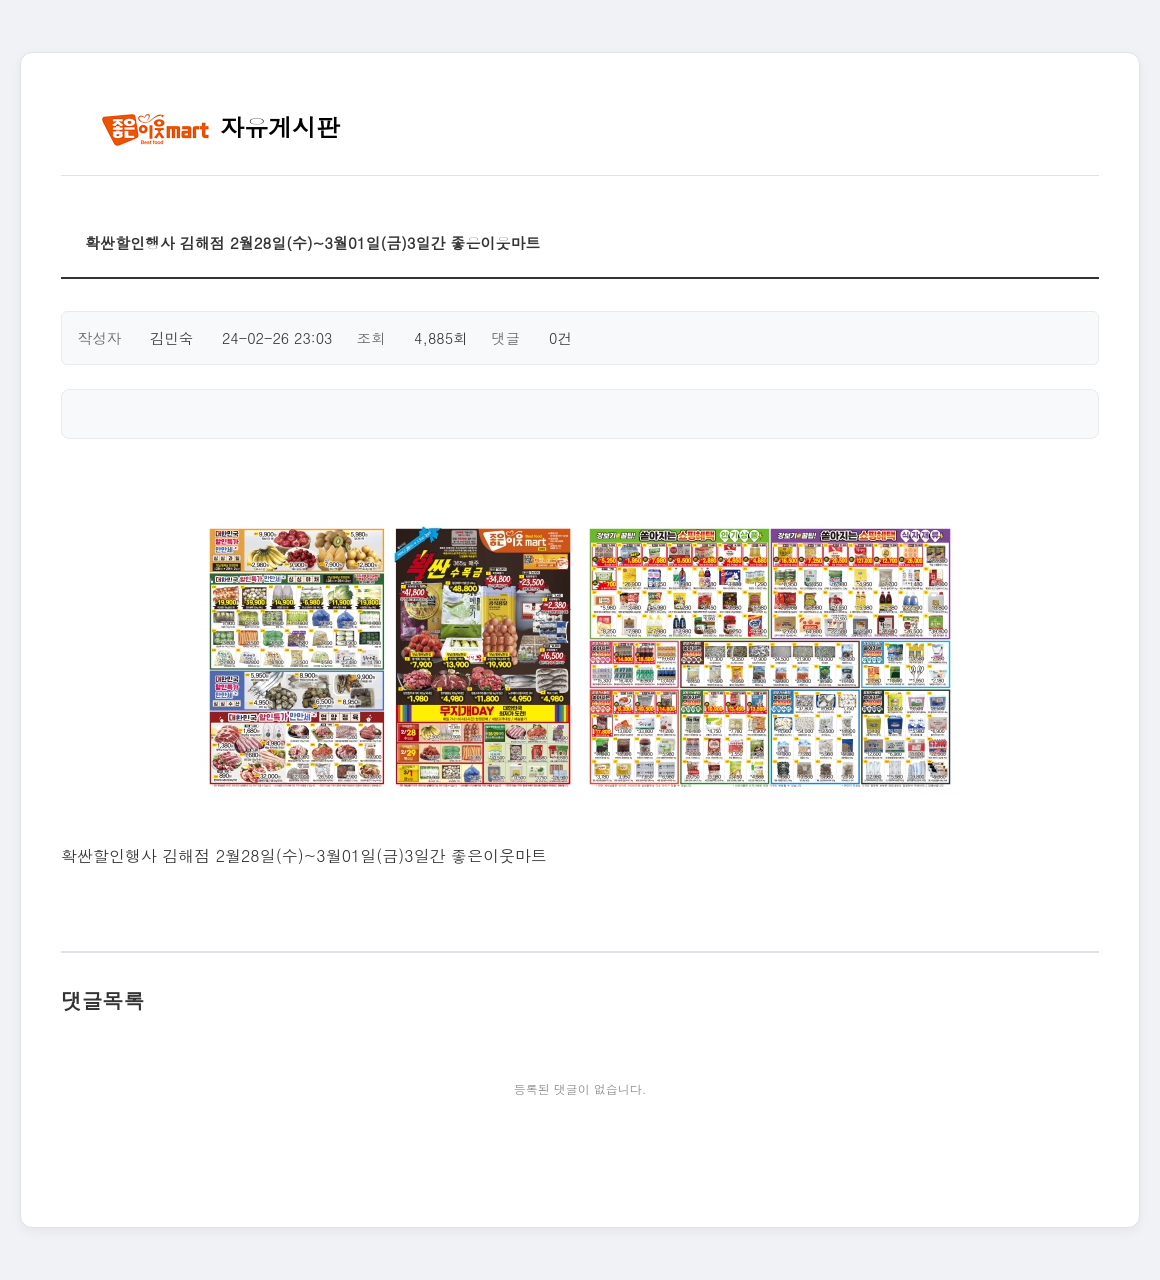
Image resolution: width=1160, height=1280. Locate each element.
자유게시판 (220, 127)
